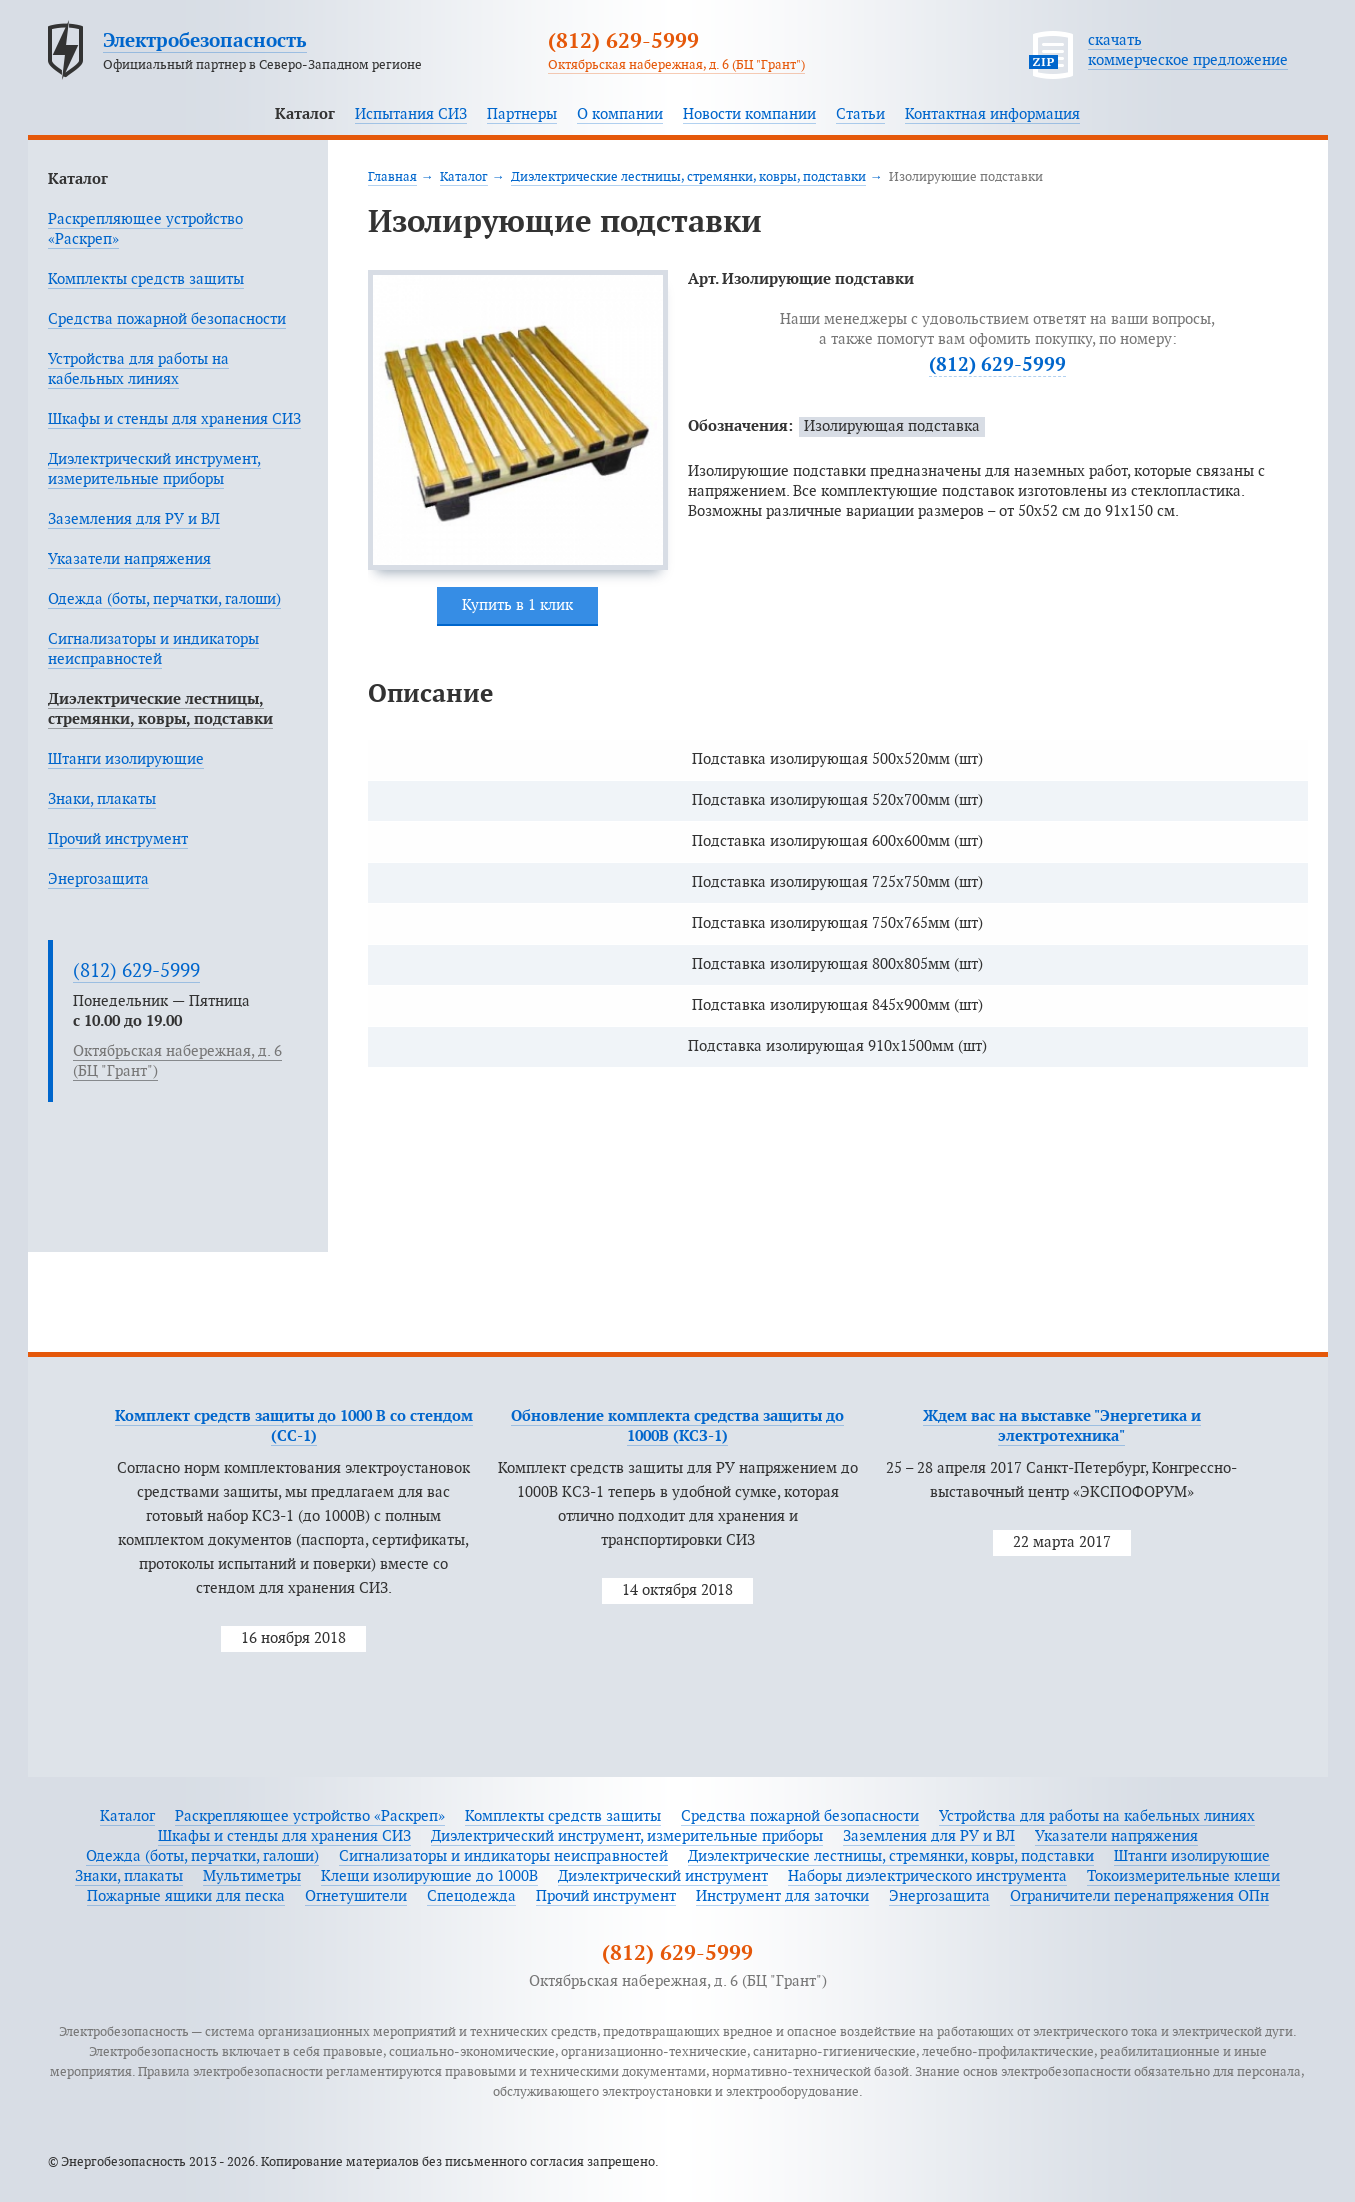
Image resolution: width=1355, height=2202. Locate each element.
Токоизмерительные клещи (1183, 1876)
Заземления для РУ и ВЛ (134, 519)
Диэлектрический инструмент (663, 1876)
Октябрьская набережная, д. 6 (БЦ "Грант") (676, 65)
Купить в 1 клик (517, 605)
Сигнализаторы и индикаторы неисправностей (503, 1856)
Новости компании (749, 114)
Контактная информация (992, 114)
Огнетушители (356, 1896)
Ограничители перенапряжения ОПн (1139, 1896)
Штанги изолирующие (126, 759)
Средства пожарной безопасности (167, 319)
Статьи (860, 114)
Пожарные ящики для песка (186, 1896)
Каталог (305, 114)
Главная (392, 177)
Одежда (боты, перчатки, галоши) (164, 599)
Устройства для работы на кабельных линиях (1097, 1816)
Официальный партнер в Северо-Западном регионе (262, 65)
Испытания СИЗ (411, 114)
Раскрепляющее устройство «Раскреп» (310, 1816)
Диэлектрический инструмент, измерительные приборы (627, 1836)
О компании (620, 114)
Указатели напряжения (129, 559)
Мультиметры (252, 1876)
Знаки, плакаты (102, 799)
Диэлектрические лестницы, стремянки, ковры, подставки (688, 177)
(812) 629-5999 (623, 42)
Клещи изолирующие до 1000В (429, 1876)
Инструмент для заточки (782, 1896)
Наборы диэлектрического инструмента (927, 1876)
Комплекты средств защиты (146, 279)
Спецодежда (471, 1896)
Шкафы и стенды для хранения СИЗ (174, 419)
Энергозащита (98, 879)
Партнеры (522, 114)
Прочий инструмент (118, 839)
